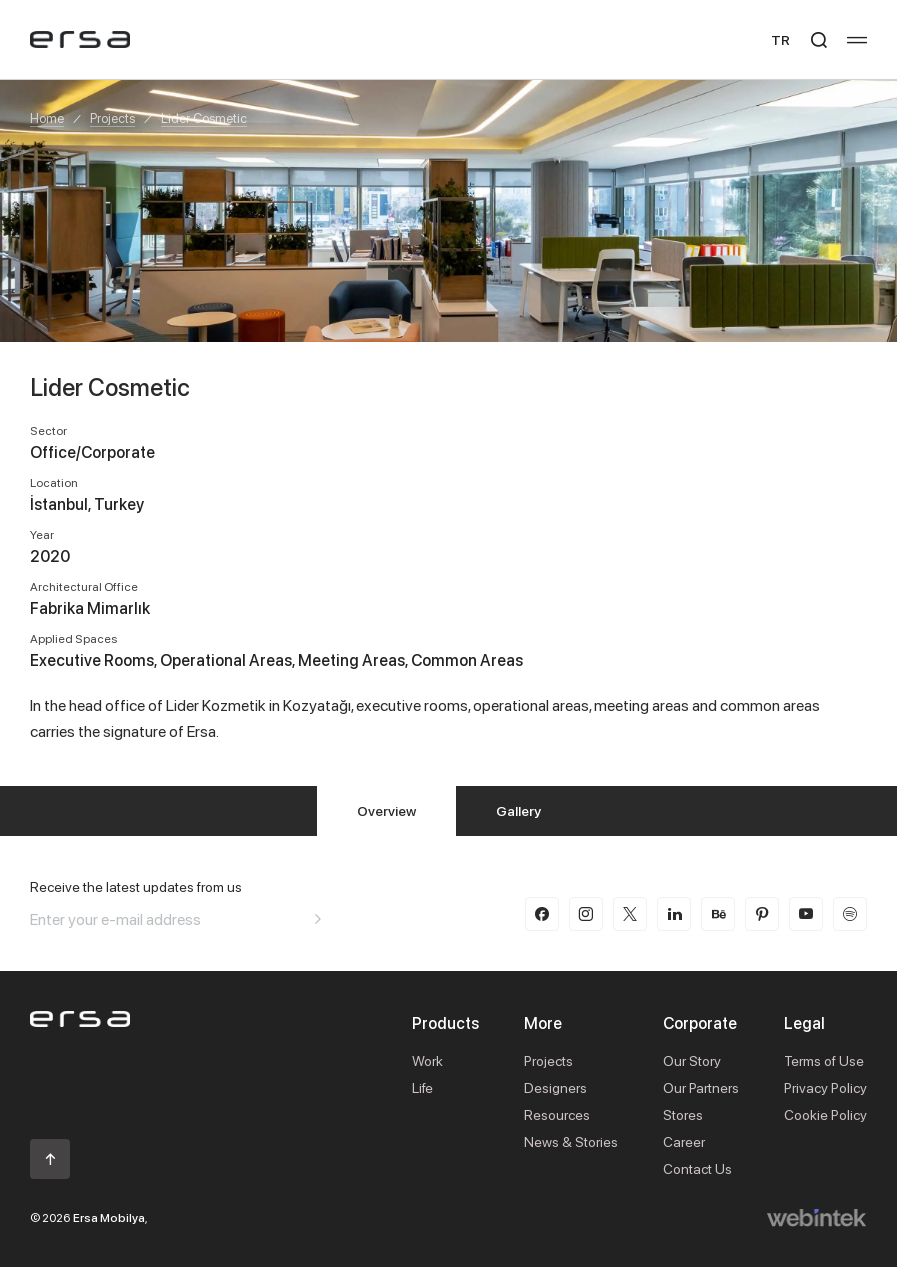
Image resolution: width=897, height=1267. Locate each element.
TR (780, 39)
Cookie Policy (825, 1114)
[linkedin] (674, 914)
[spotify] (850, 914)
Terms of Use (824, 1060)
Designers (555, 1087)
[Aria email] (318, 919)
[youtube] (806, 914)
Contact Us (697, 1168)
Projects (112, 118)
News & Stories (571, 1141)
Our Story (692, 1060)
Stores (683, 1114)
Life (422, 1087)
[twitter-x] (630, 914)
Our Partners (701, 1087)
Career (684, 1141)
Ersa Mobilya (109, 1217)
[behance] (718, 914)
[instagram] (586, 914)
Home (47, 118)
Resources (557, 1114)
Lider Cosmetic (204, 118)
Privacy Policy (825, 1087)
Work (427, 1060)
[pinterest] (762, 914)
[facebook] (542, 914)
